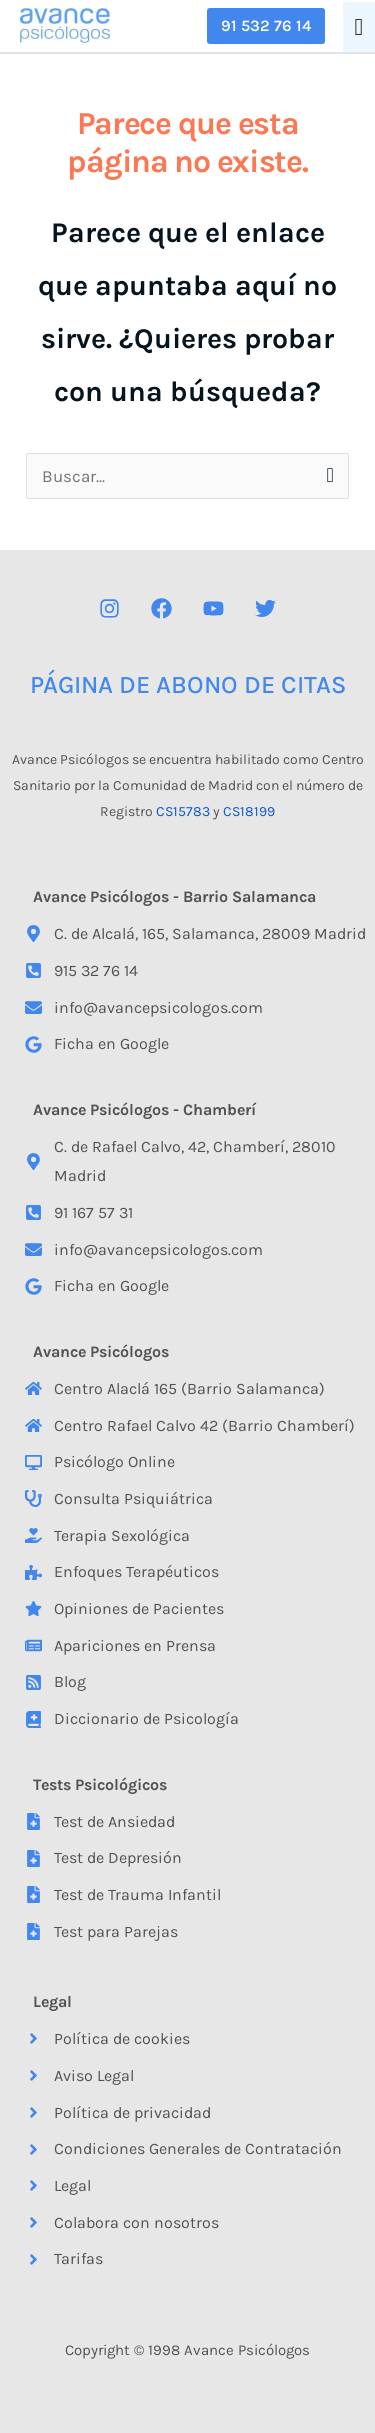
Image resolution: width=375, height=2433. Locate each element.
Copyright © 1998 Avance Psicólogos (187, 2350)
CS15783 (183, 811)
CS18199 (249, 811)
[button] (266, 26)
